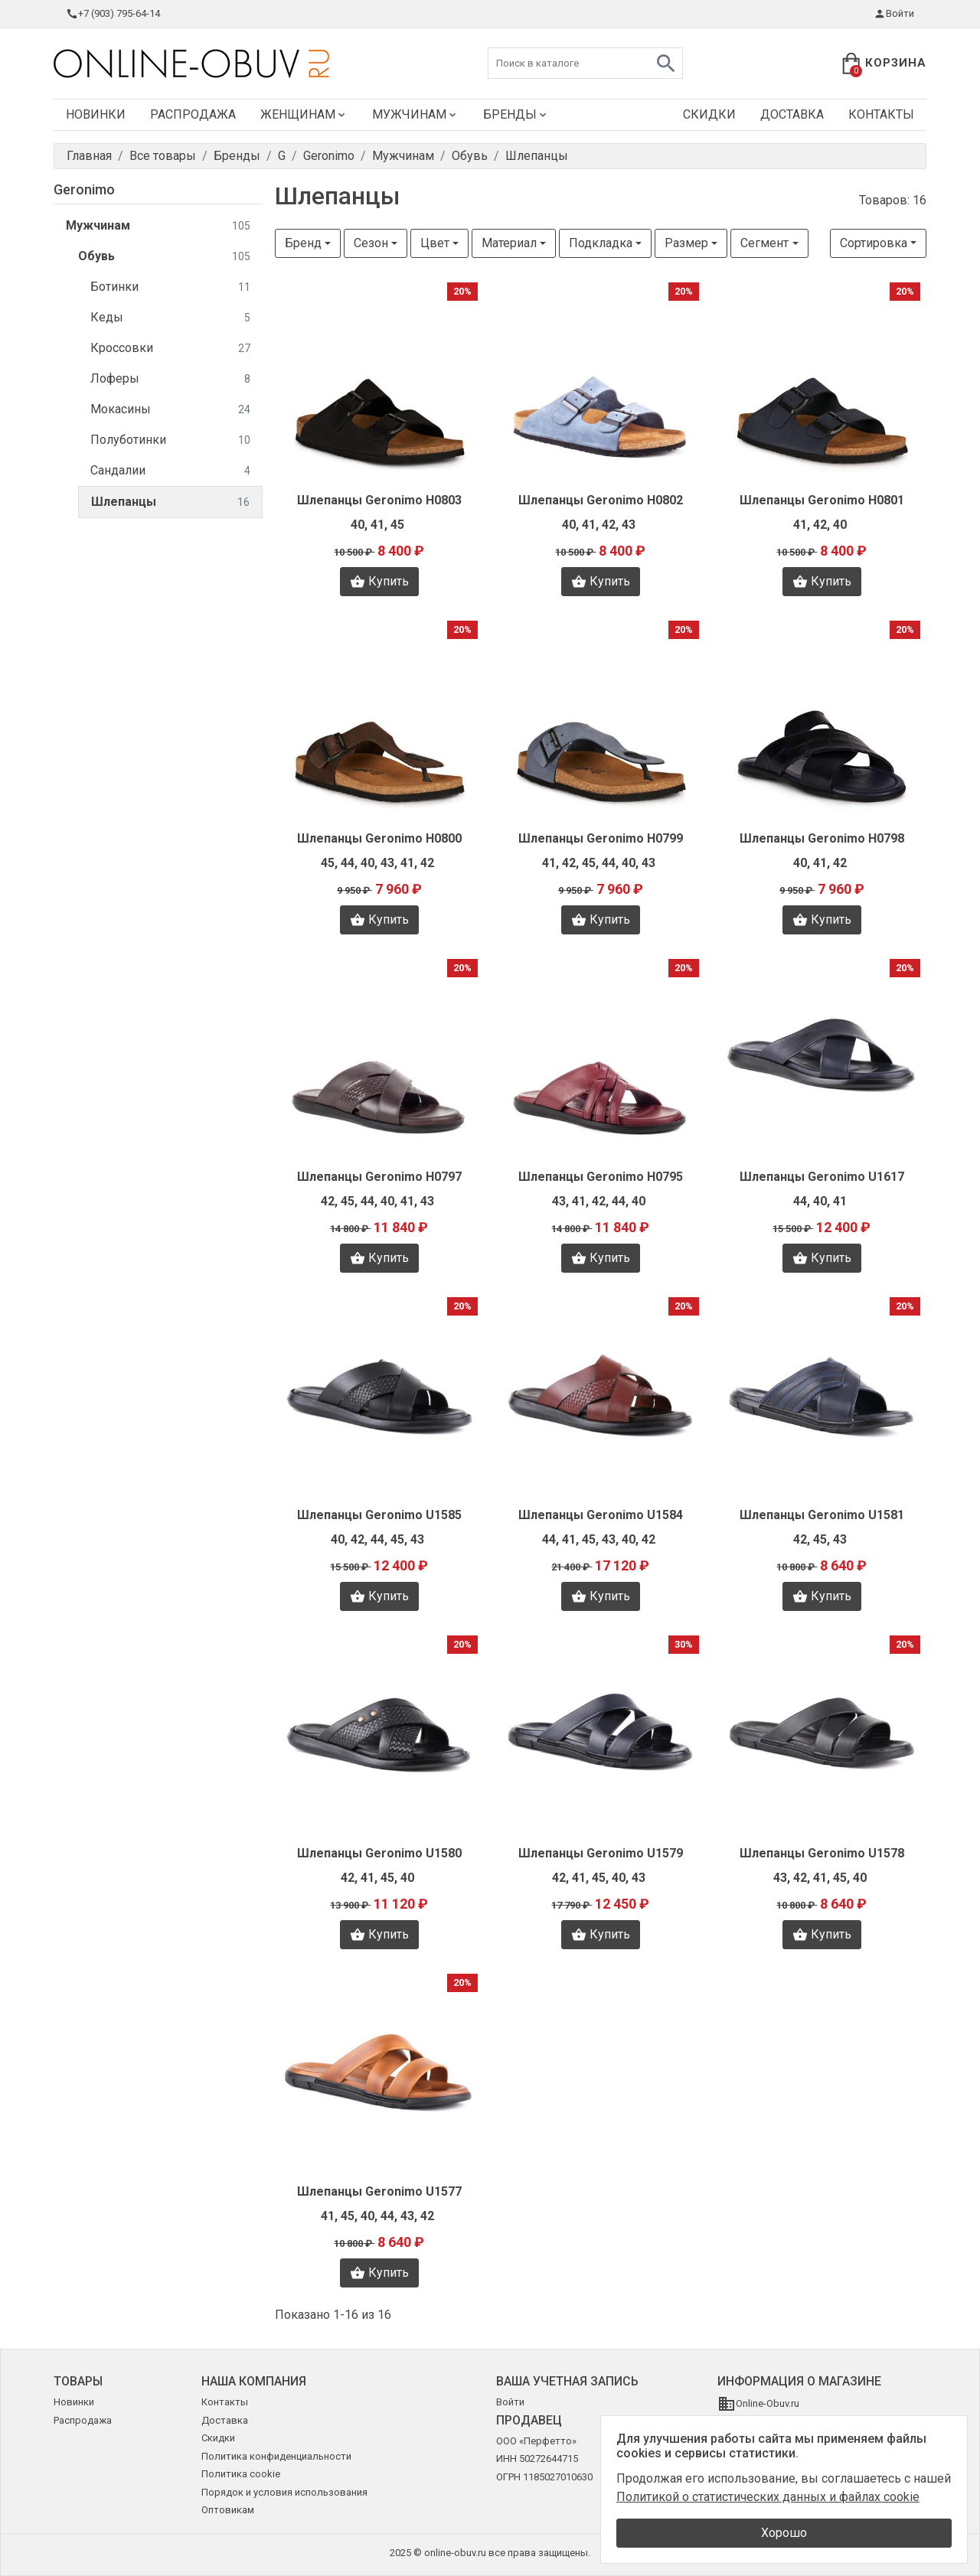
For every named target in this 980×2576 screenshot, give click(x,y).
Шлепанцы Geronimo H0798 (822, 838)
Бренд (303, 243)
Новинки (96, 114)
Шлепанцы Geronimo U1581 (822, 1515)
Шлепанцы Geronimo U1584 (600, 1515)
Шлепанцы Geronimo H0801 (822, 500)
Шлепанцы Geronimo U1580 (379, 1853)
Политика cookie (240, 2474)
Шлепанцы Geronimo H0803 (379, 500)
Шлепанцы (170, 502)
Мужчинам (415, 114)
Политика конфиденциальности (276, 2456)
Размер (686, 243)
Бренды (516, 114)
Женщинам (304, 114)
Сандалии (170, 471)
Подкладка (600, 243)
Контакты (881, 114)
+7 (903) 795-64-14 (113, 14)
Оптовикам (227, 2510)
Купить (379, 581)
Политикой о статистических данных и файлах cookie (768, 2497)
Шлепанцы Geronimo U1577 (379, 2191)
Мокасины (170, 410)
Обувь (164, 257)
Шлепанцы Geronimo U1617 (822, 1176)
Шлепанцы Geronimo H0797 (379, 1176)
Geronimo (84, 189)
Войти (894, 14)
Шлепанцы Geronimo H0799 (600, 838)
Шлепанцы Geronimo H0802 (600, 500)
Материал (509, 243)
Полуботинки (170, 440)
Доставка (792, 114)
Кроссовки (170, 349)
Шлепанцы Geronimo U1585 (379, 1515)
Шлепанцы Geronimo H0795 (600, 1176)
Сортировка (873, 243)
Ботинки (170, 287)
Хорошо (784, 2532)
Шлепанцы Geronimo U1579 (600, 1853)
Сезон (371, 243)
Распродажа (193, 114)
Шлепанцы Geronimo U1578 (822, 1853)
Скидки (709, 114)
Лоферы (170, 379)
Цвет (434, 243)
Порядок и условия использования (284, 2492)
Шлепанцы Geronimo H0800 (379, 838)
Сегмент (764, 243)
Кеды (170, 318)
